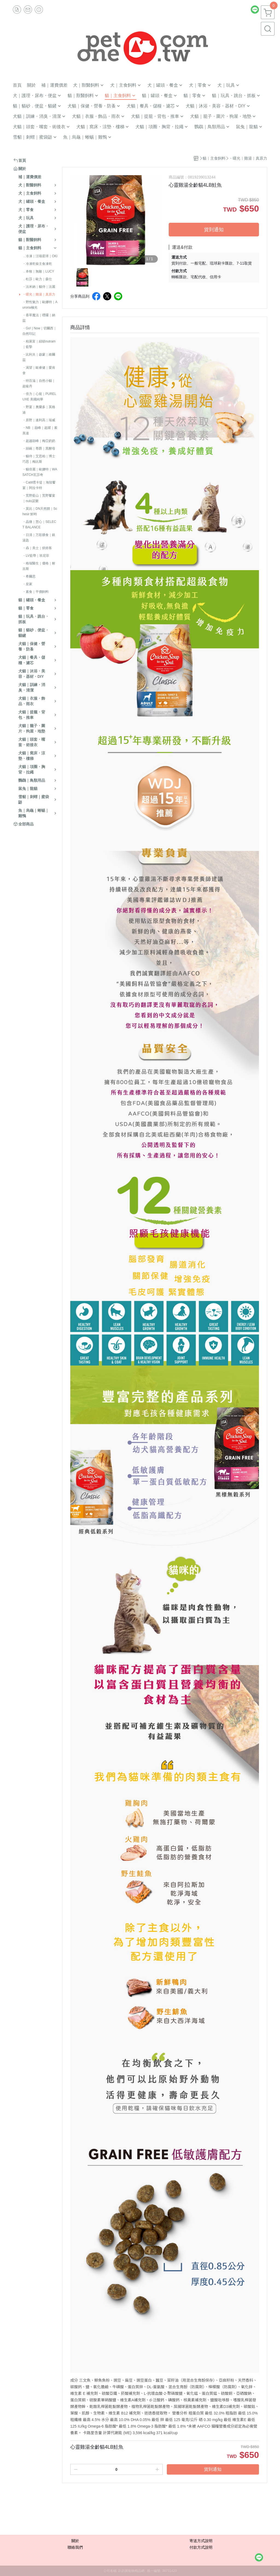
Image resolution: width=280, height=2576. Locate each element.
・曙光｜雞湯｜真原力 (38, 294)
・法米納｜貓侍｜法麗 (38, 287)
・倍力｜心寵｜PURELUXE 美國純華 (39, 396)
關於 (75, 2541)
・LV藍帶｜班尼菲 (35, 556)
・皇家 (27, 584)
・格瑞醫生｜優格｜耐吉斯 (38, 566)
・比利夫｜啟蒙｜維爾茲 (38, 357)
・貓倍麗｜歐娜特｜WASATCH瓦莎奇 (39, 472)
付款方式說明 (200, 2547)
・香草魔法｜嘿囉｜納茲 (38, 318)
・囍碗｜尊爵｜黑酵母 (38, 448)
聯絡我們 (75, 2547)
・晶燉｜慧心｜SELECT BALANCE (39, 524)
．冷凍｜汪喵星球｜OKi (39, 256)
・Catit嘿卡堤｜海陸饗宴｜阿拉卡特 (39, 485)
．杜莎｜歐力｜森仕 (37, 279)
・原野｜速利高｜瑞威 (38, 420)
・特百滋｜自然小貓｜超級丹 (38, 383)
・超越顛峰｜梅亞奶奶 (38, 441)
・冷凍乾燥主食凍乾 (37, 264)
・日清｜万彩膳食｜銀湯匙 (38, 537)
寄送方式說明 (200, 2541)
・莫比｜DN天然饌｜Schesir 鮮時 (39, 511)
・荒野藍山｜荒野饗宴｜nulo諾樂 (38, 498)
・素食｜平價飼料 (35, 592)
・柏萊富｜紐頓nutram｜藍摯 (39, 344)
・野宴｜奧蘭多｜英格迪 (38, 409)
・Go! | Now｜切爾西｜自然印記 (39, 331)
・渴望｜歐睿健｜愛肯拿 (38, 370)
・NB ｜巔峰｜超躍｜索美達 (39, 430)
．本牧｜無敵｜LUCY (38, 271)
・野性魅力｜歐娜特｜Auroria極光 (39, 304)
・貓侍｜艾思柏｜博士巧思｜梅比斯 (38, 459)
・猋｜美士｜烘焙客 (37, 548)
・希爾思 (29, 576)
